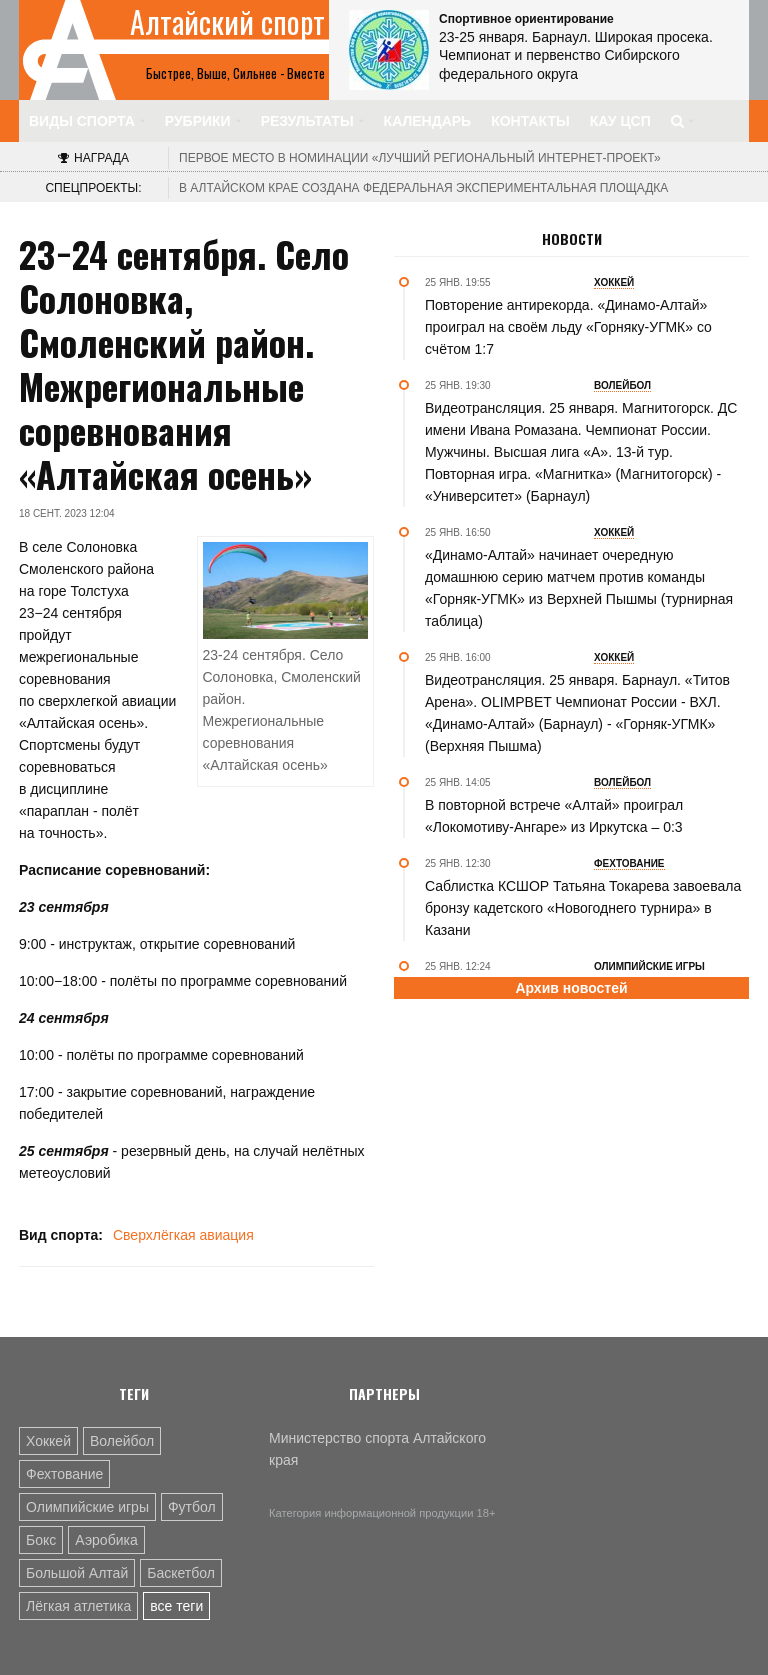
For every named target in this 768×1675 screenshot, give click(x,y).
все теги (176, 1606)
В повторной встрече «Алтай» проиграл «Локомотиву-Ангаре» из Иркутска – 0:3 (554, 816)
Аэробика (106, 1540)
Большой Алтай (77, 1573)
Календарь (428, 121)
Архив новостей (571, 988)
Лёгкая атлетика (78, 1606)
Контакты (530, 121)
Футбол (192, 1507)
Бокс (41, 1540)
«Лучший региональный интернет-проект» (420, 158)
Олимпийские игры (87, 1507)
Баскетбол (181, 1573)
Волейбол (122, 1441)
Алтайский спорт (227, 22)
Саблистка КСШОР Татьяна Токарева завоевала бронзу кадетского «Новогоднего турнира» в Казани (583, 908)
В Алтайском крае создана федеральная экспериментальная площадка (423, 188)
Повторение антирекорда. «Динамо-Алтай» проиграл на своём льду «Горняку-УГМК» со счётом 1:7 (568, 327)
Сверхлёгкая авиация (183, 1235)
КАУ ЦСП (620, 121)
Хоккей (48, 1441)
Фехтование (64, 1474)
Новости (572, 239)
